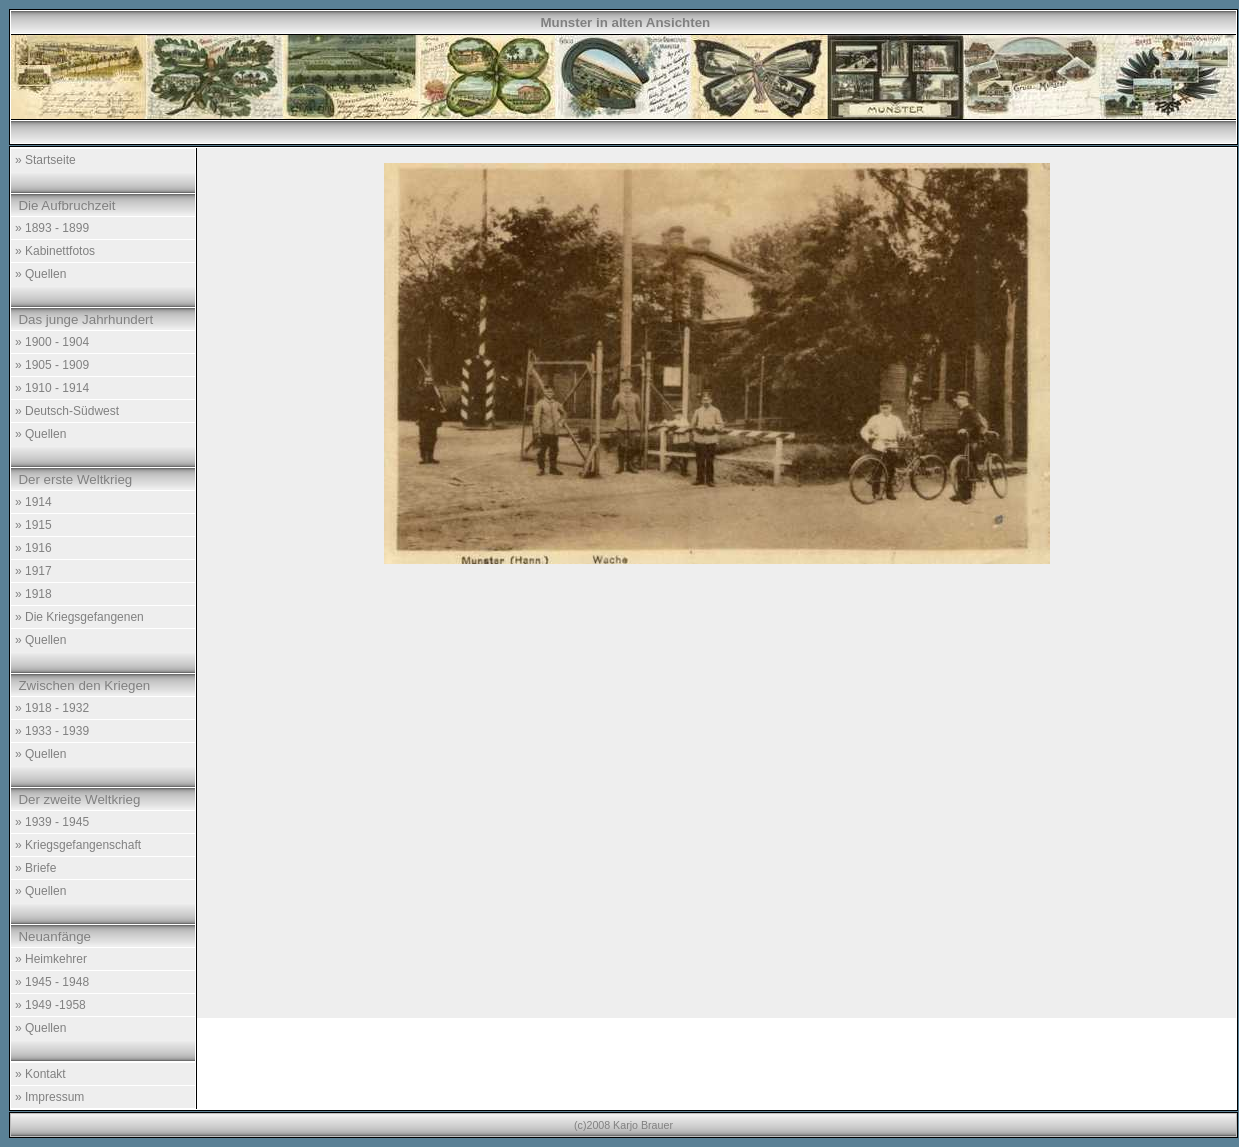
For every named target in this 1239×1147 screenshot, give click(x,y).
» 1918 (33, 594)
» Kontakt (40, 1074)
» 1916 (33, 548)
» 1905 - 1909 (52, 365)
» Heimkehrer (51, 959)
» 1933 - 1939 (52, 731)
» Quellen (40, 274)
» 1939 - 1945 (52, 822)
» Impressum (49, 1097)
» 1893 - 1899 (52, 228)
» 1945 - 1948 (52, 982)
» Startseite (45, 160)
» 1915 (33, 525)
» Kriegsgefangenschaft (78, 845)
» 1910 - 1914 (52, 388)
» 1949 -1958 (50, 1005)
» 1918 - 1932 (52, 708)
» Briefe (35, 868)
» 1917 (33, 571)
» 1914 (33, 502)
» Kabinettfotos (55, 251)
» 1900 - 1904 (52, 342)
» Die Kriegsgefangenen (79, 617)
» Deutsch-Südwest (67, 411)
